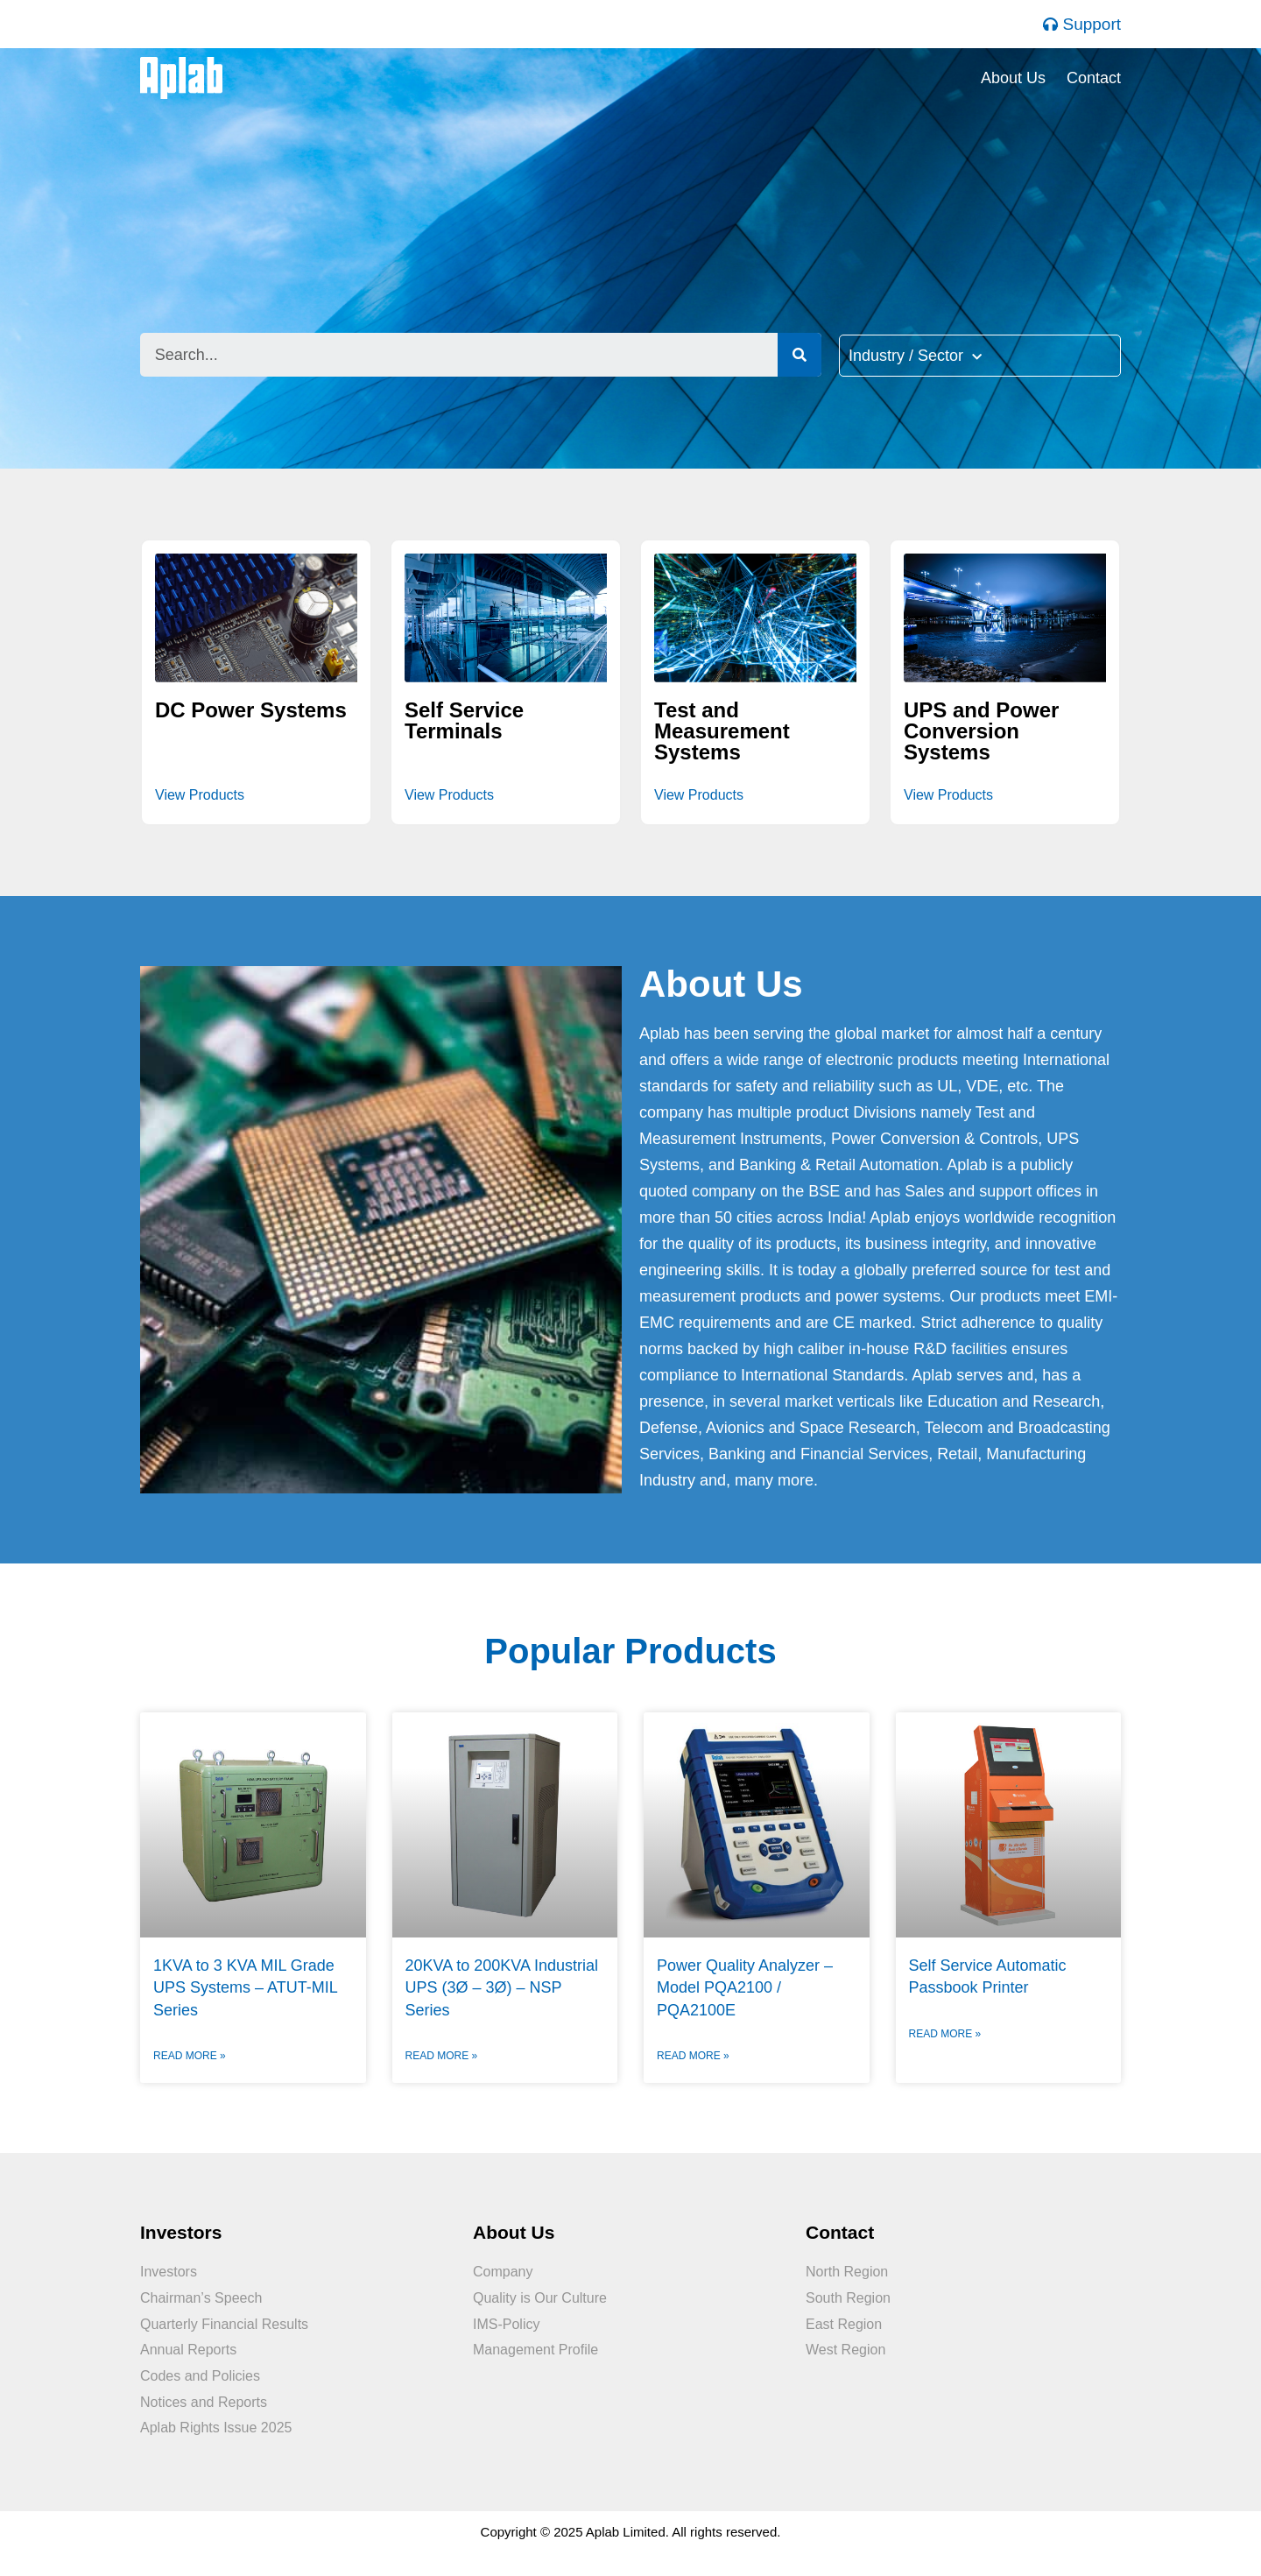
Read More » (189, 2056)
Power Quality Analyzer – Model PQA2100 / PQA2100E (745, 1987)
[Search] (799, 355)
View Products (199, 794)
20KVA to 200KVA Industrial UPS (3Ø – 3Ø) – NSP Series (501, 1987)
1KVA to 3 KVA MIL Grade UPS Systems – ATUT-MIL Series (245, 1987)
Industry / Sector (915, 355)
